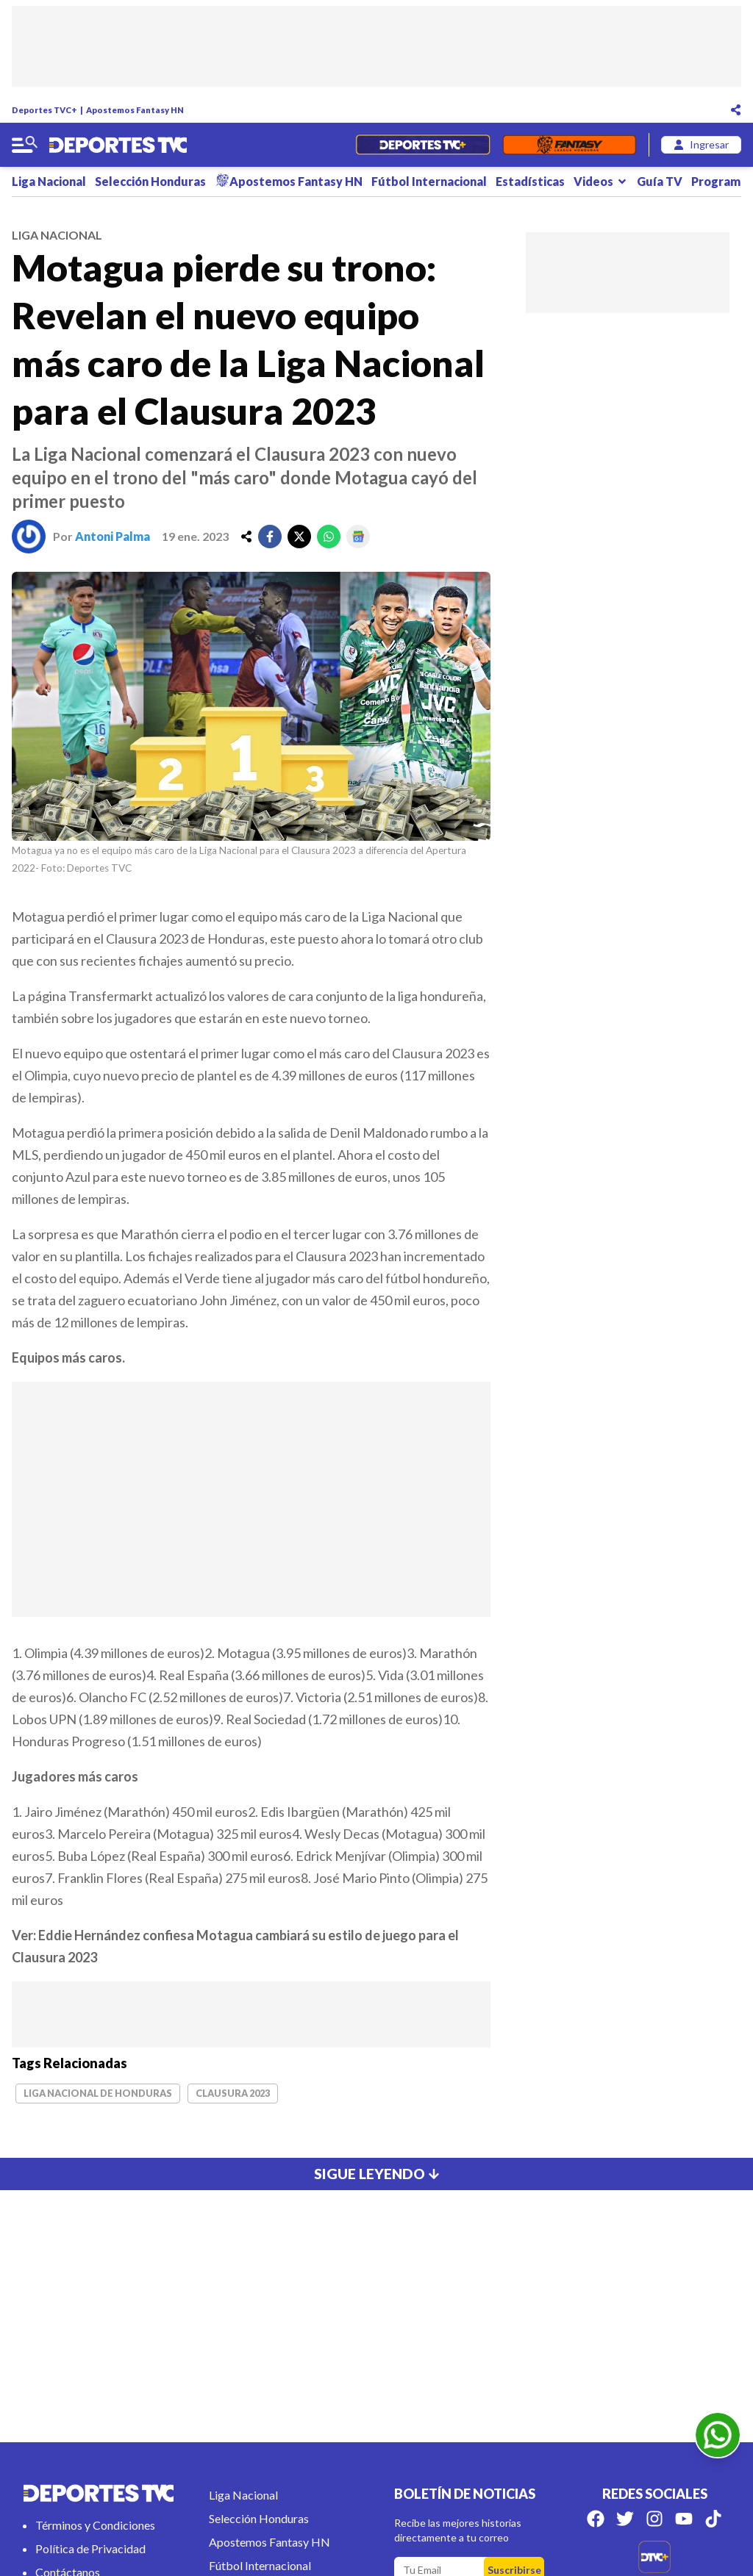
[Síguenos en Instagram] (654, 2518)
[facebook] (270, 536)
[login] (701, 145)
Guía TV (659, 181)
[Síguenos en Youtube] (684, 2518)
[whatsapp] (328, 536)
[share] (246, 536)
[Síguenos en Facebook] (595, 2518)
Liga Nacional (49, 181)
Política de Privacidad (90, 2548)
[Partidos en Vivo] (422, 144)
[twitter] (299, 536)
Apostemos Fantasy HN (135, 110)
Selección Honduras (150, 181)
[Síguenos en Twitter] (625, 2518)
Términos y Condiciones (95, 2525)
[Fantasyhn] (569, 144)
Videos (601, 181)
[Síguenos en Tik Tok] (713, 2518)
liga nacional (57, 235)
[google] (358, 536)
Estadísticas (530, 181)
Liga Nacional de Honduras (98, 2093)
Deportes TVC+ (44, 110)
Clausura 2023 (233, 2093)
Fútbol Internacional (429, 181)
